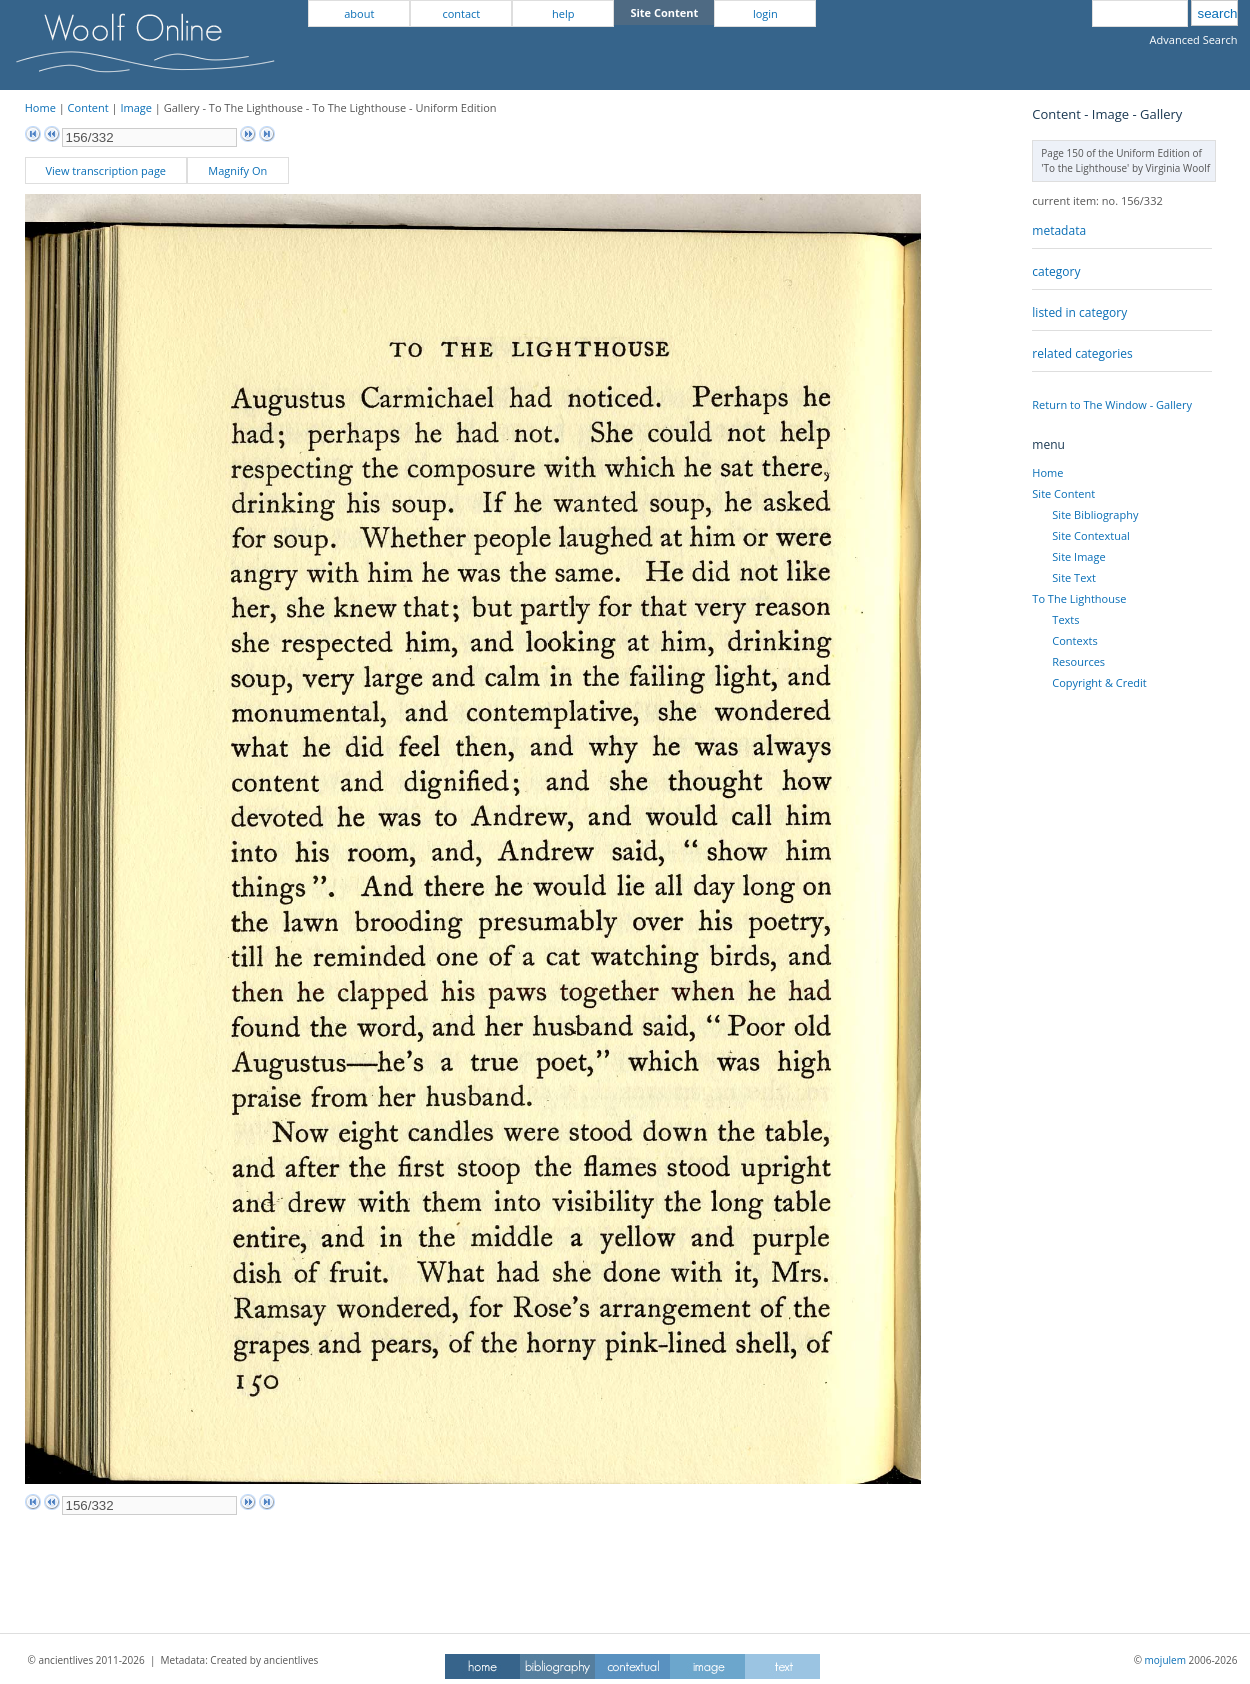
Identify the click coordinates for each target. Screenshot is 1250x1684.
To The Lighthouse (1079, 598)
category (1056, 271)
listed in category (1079, 312)
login (765, 13)
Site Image (1078, 556)
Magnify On (237, 170)
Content (88, 107)
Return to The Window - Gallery (1112, 404)
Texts (1065, 619)
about (359, 13)
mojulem (1165, 1660)
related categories (1082, 353)
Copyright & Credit (1099, 682)
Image (136, 107)
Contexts (1074, 640)
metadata (1059, 230)
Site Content (1063, 493)
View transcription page (105, 170)
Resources (1078, 661)
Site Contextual (1090, 535)
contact (461, 13)
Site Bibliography (1095, 514)
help (563, 13)
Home (40, 107)
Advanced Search (1194, 39)
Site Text (1074, 577)
